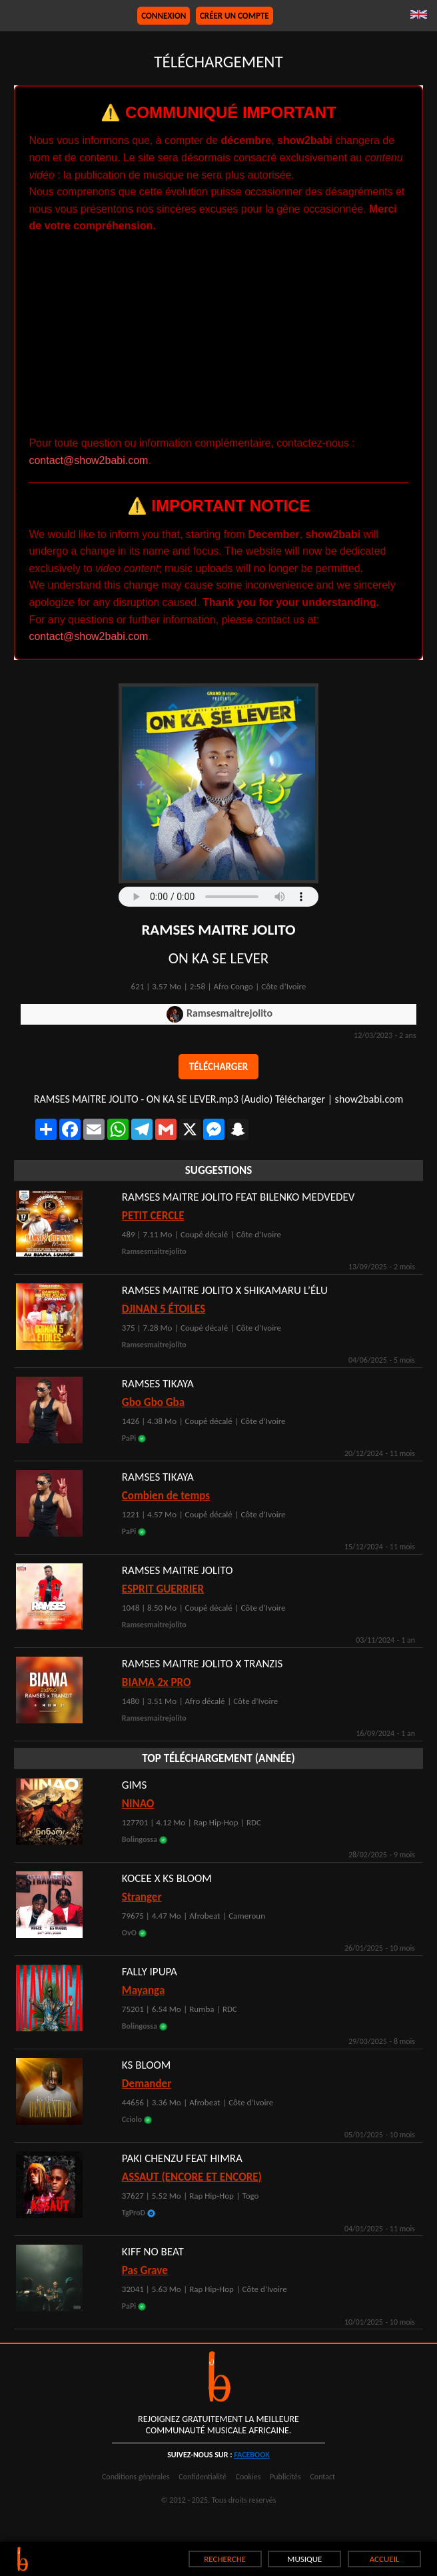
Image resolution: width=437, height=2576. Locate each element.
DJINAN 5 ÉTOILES (163, 1309)
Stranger (142, 1897)
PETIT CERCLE (153, 1216)
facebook (252, 2454)
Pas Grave (145, 2270)
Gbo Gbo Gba (153, 1402)
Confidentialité (202, 2476)
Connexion (163, 16)
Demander (146, 2084)
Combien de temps (166, 1496)
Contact (322, 2476)
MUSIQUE (304, 2559)
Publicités (285, 2476)
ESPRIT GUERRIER (163, 1589)
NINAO (138, 1804)
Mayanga (143, 1990)
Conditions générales (136, 2476)
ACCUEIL (385, 2559)
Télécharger (218, 1067)
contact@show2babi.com (88, 460)
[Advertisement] (218, 334)
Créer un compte (234, 16)
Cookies (248, 2476)
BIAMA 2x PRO (156, 1682)
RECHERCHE (225, 2559)
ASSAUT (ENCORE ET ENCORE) (192, 2177)
